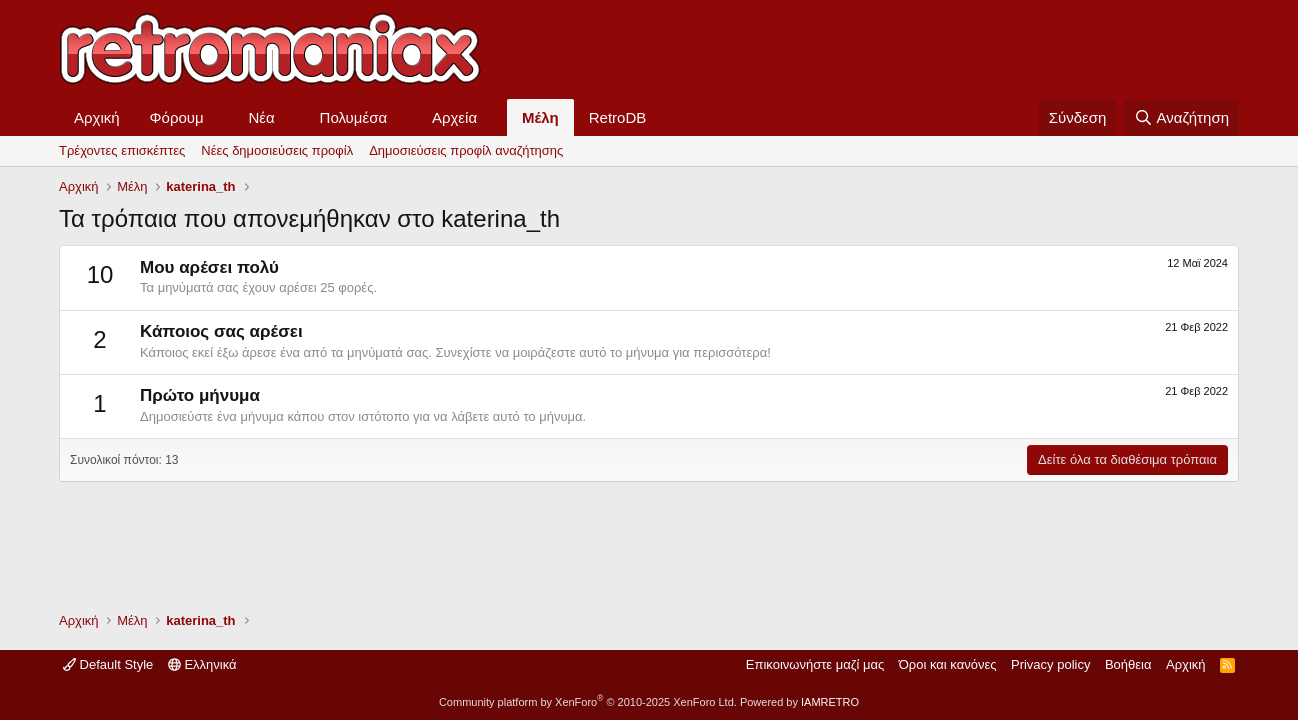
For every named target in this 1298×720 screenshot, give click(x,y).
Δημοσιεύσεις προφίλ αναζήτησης (466, 150)
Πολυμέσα (354, 117)
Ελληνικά (202, 664)
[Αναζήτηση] (1181, 117)
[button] (220, 117)
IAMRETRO (830, 702)
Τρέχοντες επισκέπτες (122, 150)
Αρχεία (454, 117)
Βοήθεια (1128, 664)
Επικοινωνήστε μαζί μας (815, 664)
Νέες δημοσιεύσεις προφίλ (277, 150)
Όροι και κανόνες (948, 664)
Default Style (108, 664)
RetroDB (618, 117)
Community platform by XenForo (588, 702)
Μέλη (540, 117)
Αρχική (97, 117)
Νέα (262, 117)
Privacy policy (1050, 664)
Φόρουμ (177, 117)
